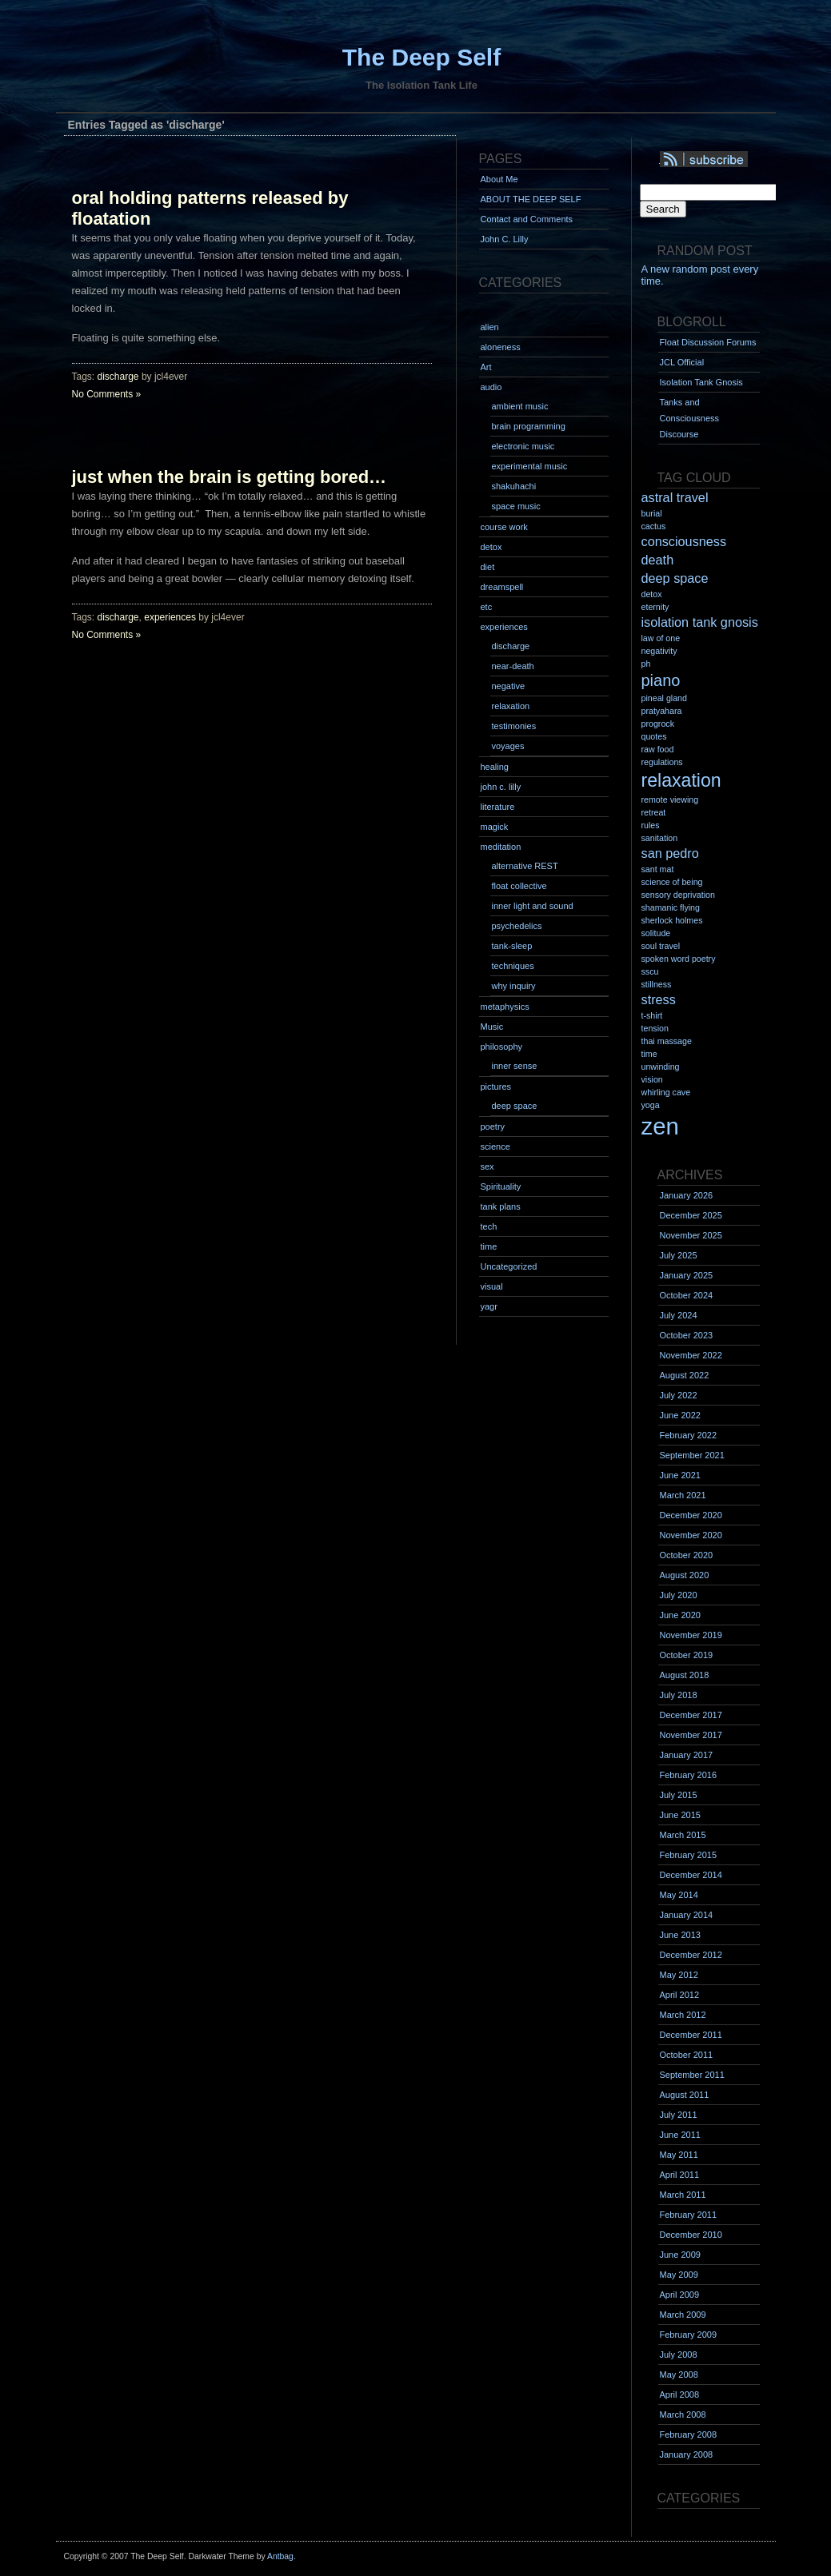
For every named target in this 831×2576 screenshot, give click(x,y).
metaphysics (505, 1006)
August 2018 (684, 1675)
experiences (170, 617)
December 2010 (691, 2234)
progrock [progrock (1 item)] (657, 723)
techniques (513, 966)
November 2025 (691, 1235)
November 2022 (691, 1355)
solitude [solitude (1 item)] (656, 933)
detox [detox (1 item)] (651, 594)
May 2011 (679, 2154)
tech (489, 1226)
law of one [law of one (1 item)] (661, 638)
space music (516, 506)
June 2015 (680, 1815)
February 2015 (688, 1855)
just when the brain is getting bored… (229, 477)
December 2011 (691, 2035)
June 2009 (680, 2254)
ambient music (520, 406)
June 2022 (680, 1415)
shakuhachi (514, 486)
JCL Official (682, 362)
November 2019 (691, 1635)
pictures (496, 1086)
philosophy (502, 1046)
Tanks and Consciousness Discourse (690, 418)
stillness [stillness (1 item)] (656, 984)
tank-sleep (512, 946)
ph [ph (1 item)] (646, 663)
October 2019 (686, 1655)
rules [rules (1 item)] (650, 825)
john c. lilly (501, 787)
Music (492, 1026)
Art (486, 367)
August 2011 (684, 2094)
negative (508, 686)
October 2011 (686, 2055)
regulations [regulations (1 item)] (662, 762)
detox (491, 547)
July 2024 (678, 1315)
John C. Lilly (505, 239)
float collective (519, 886)
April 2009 (680, 2294)
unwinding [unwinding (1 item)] (660, 1066)
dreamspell (502, 587)
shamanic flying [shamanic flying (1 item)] (670, 907)
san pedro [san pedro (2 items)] (670, 853)
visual (492, 1286)
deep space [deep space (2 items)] (675, 578)
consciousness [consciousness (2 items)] (684, 541)
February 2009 (688, 2334)
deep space (514, 1106)
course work (504, 527)
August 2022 (684, 1375)
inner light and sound (532, 906)
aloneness (501, 347)
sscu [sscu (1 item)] (650, 971)
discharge (118, 376)
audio (491, 387)
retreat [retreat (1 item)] (653, 812)
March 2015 (683, 1835)
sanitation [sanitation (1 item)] (659, 838)
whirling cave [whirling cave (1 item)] (666, 1092)
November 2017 (691, 1735)
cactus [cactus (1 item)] (653, 526)
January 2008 (686, 2454)
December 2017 (691, 1715)
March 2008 (683, 2414)
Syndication (725, 160)
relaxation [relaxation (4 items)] (681, 780)
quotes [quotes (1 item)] (654, 736)
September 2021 (692, 1455)
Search (663, 209)
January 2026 (686, 1195)
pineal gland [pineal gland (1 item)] (664, 698)
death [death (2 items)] (657, 559)
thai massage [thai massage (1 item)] (666, 1041)
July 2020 (678, 1595)
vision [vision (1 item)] (652, 1079)
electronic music (523, 446)
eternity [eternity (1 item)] (655, 607)
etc (487, 607)
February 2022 (688, 1435)
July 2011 (678, 2114)
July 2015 (678, 1795)
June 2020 (680, 1615)
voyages (508, 746)
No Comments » (107, 394)
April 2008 (680, 2394)
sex (487, 1166)
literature (498, 806)
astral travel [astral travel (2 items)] (675, 497)
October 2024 (686, 1295)
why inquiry (514, 986)
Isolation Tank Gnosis (701, 382)
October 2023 (686, 1335)
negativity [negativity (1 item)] (659, 651)
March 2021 (683, 1495)
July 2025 (678, 1255)
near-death (513, 666)
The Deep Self (421, 57)
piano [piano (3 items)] (661, 680)
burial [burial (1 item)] (651, 513)
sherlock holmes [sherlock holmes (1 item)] (672, 920)
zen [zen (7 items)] (660, 1126)
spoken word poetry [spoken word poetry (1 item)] (678, 958)
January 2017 (686, 1755)
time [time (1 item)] (649, 1054)
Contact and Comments (527, 219)
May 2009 (679, 2274)
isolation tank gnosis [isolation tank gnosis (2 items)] (699, 622)
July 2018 (678, 1695)
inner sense (514, 1066)
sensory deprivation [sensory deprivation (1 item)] (678, 894)
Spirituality (501, 1186)
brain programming (528, 426)
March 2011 (683, 2194)
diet (488, 567)
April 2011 (680, 2174)
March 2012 (683, 2015)
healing (495, 767)
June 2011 (680, 2134)
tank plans (501, 1206)
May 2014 (679, 1895)
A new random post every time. (700, 275)
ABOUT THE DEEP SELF (531, 199)
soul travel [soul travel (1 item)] (661, 946)
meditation (501, 846)
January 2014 (686, 1915)
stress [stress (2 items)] (658, 999)
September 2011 (692, 2075)
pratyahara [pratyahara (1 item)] (661, 711)
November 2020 (691, 1535)
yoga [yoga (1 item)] (650, 1105)
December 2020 (691, 1515)
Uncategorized (509, 1266)
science (495, 1146)
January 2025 (686, 1275)
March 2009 (683, 2314)
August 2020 (684, 1575)
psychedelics (517, 926)
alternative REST (525, 866)
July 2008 (678, 2354)
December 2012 (691, 1955)
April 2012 (680, 1995)
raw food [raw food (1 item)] (657, 749)
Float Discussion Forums (708, 342)
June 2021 (680, 1475)
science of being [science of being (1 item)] (672, 882)
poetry (493, 1126)
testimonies (514, 726)
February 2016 (688, 1775)
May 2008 (679, 2374)
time (489, 1246)
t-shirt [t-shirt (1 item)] (652, 1015)
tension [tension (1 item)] (655, 1028)
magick (495, 826)
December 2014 (691, 1875)
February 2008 (688, 2434)
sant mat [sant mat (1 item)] (657, 869)
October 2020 (686, 1555)
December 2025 (691, 1215)
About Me (499, 179)
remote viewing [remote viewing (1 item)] (670, 799)
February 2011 (688, 2214)
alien (490, 327)
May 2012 (679, 1975)
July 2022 (678, 1395)
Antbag (280, 2556)
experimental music (530, 466)
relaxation (511, 706)
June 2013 (680, 1935)
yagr (489, 1306)
